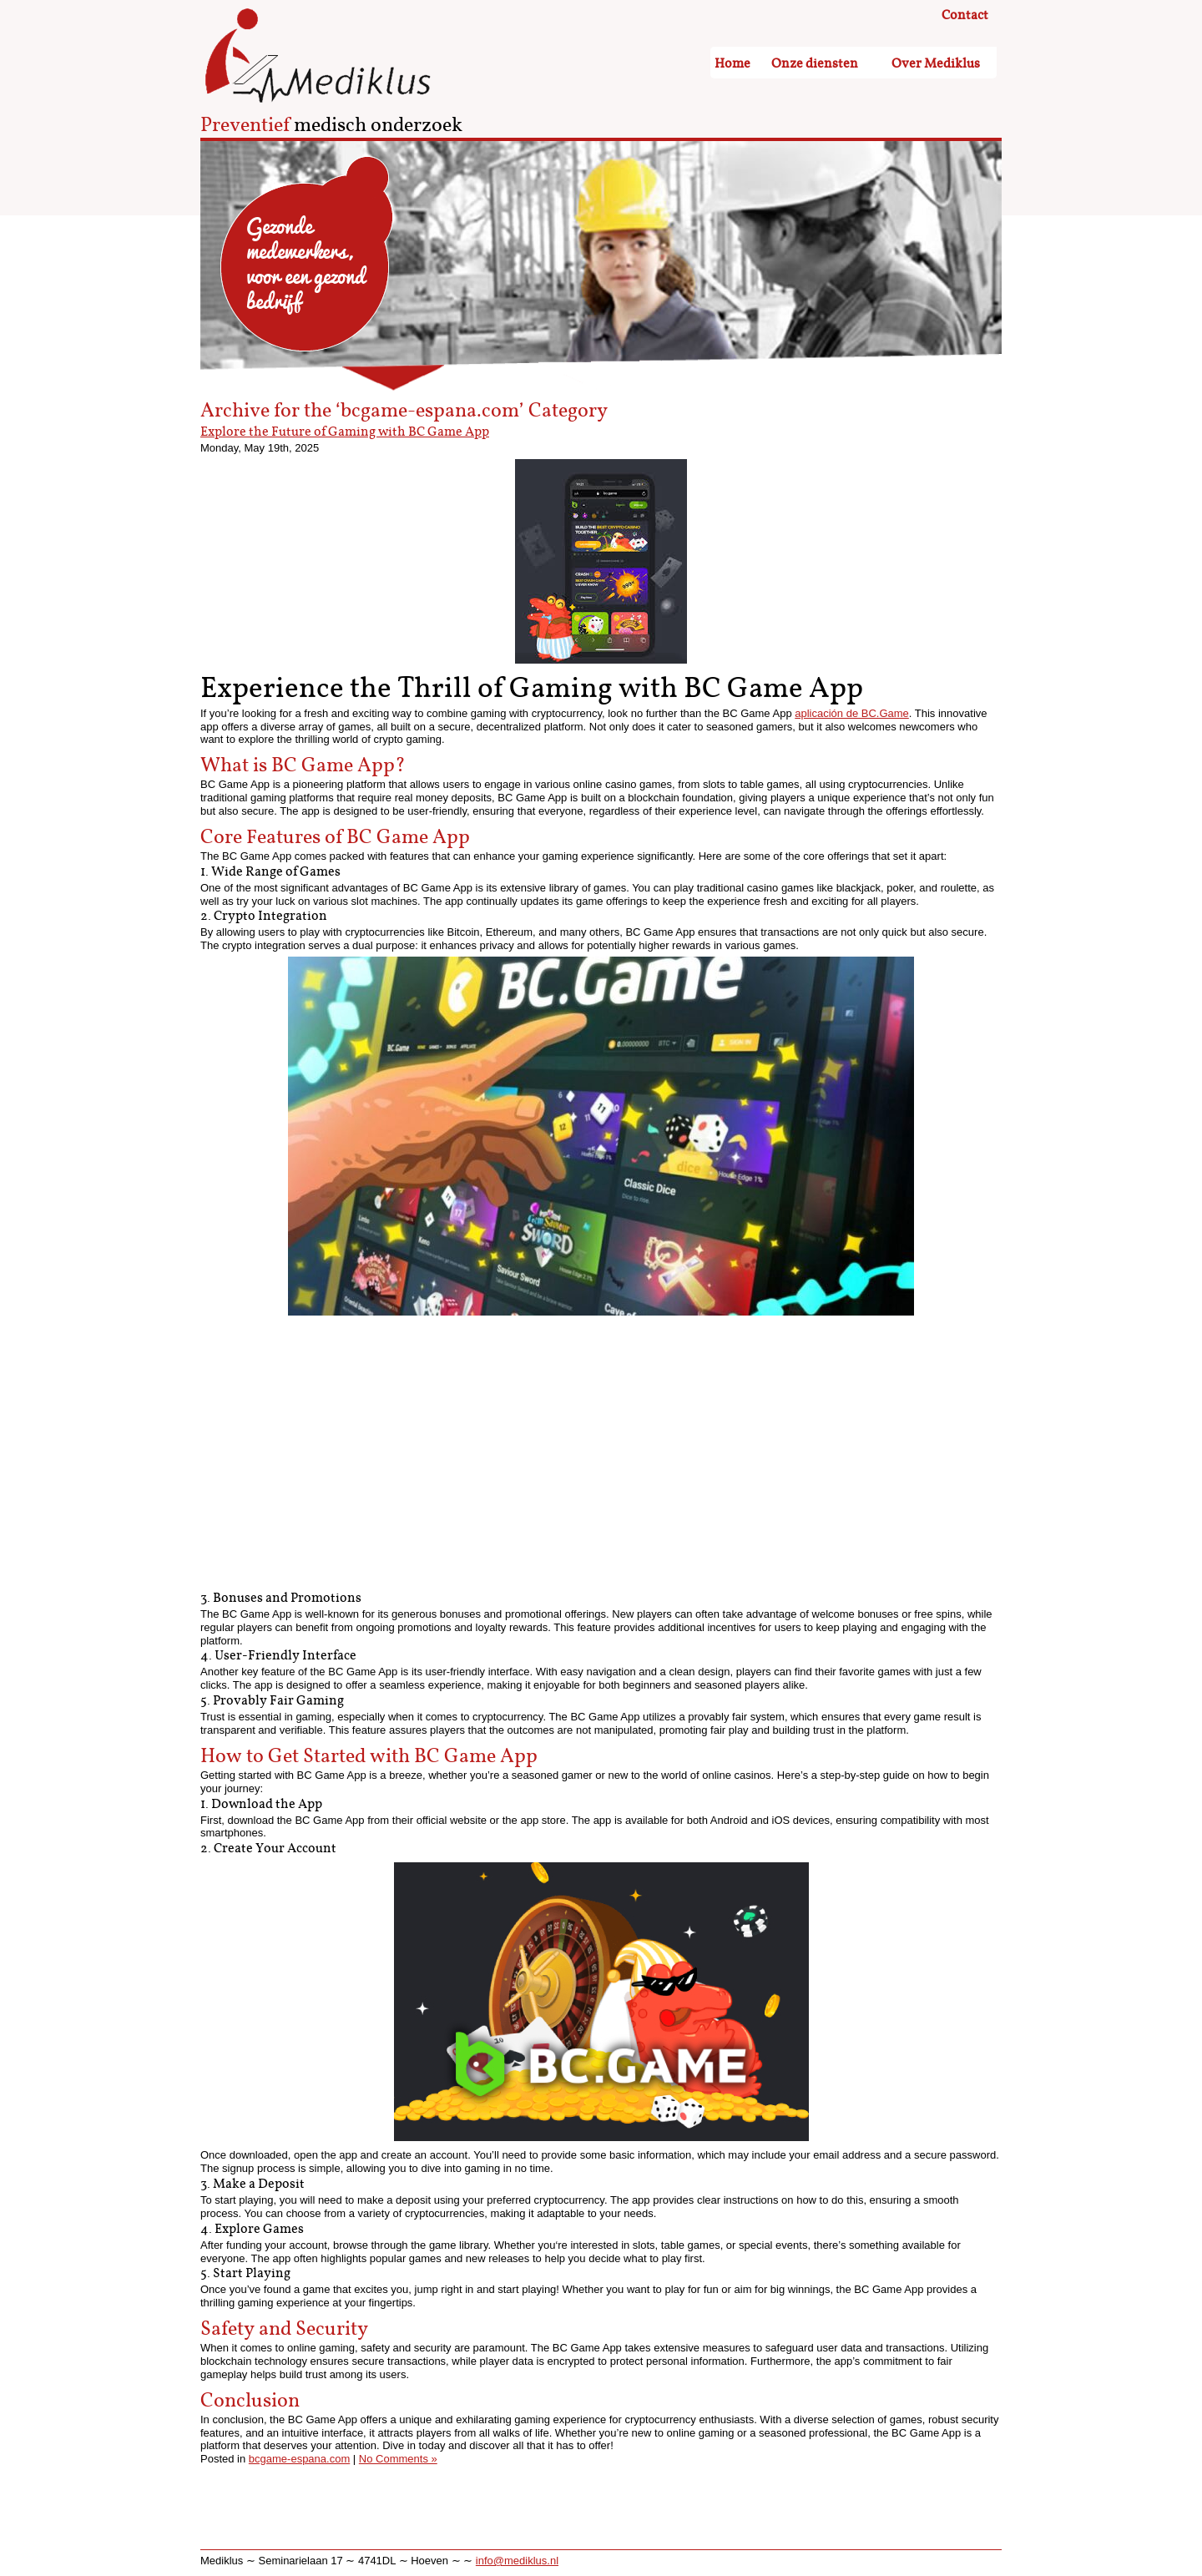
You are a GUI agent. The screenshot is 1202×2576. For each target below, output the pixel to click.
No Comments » (398, 2458)
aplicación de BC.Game (852, 713)
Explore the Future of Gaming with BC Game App (344, 432)
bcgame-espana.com (299, 2458)
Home (732, 63)
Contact (965, 15)
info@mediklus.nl (517, 2560)
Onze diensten (814, 63)
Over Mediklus (935, 63)
